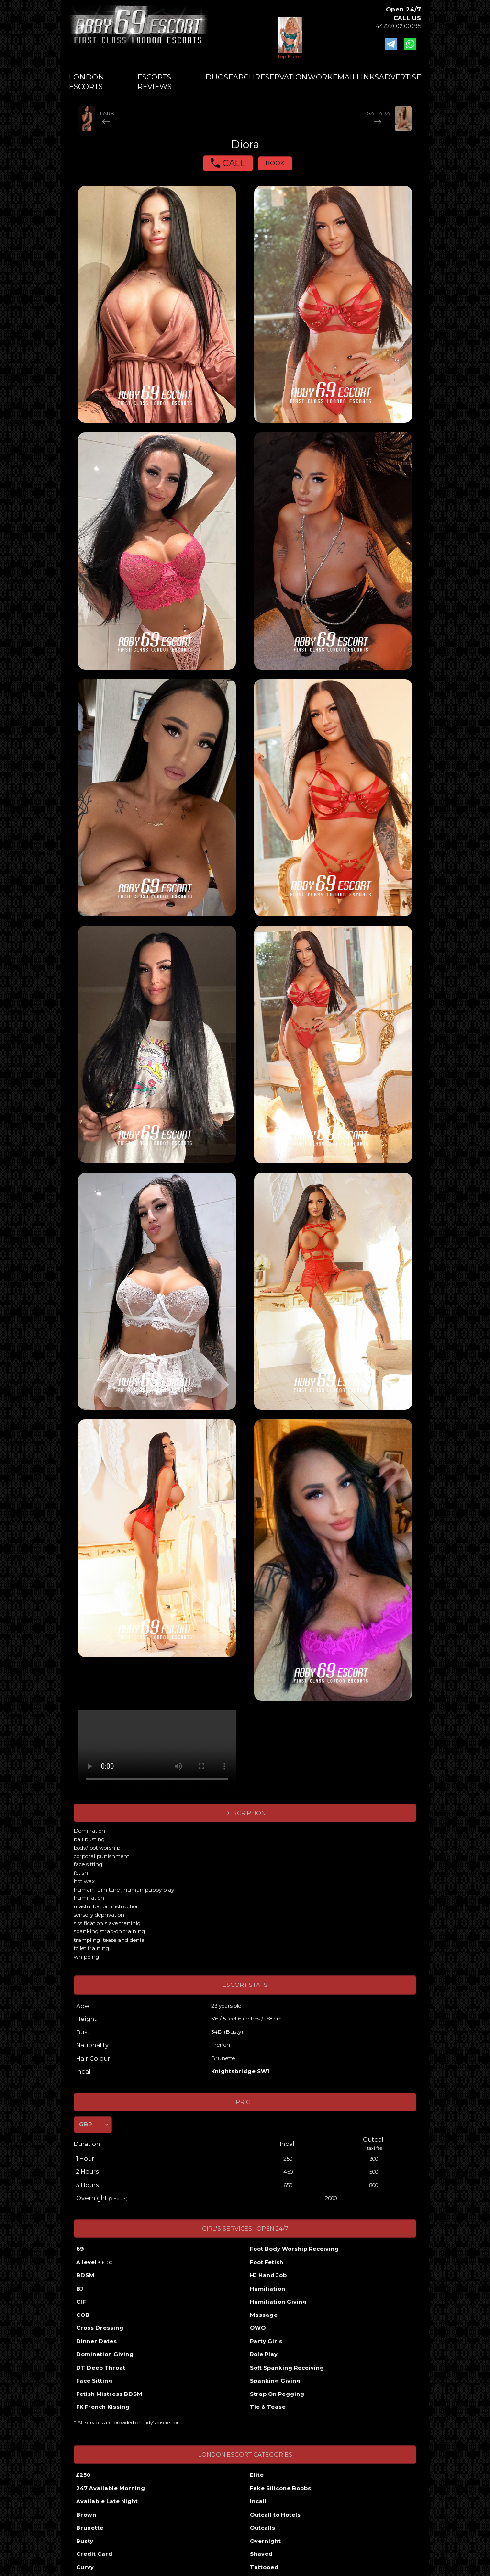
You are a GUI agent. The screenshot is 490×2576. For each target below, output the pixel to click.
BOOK (275, 163)
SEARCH (239, 76)
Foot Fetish (266, 2262)
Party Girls (266, 2341)
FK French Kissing (103, 2407)
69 (80, 2249)
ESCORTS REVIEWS (154, 81)
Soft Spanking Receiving (287, 2367)
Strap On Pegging (277, 2394)
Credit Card (94, 2554)
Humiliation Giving (278, 2301)
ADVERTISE (400, 76)
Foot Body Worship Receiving (294, 2249)
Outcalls (262, 2527)
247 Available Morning (110, 2488)
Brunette (89, 2527)
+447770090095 (396, 26)
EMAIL (344, 76)
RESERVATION (281, 76)
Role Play (264, 2354)
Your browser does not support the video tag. (157, 1749)
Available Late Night (107, 2501)
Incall (258, 2501)
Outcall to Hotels (275, 2514)
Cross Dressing (99, 2328)
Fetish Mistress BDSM (109, 2394)
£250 (83, 2475)
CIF (81, 2301)
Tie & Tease (268, 2407)
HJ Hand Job (268, 2275)
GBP (85, 2124)
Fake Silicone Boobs (280, 2488)
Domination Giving (105, 2354)
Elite (257, 2475)
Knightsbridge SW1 (240, 2071)
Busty (84, 2541)
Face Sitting (94, 2380)
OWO (258, 2328)
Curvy (85, 2567)
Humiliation (267, 2288)
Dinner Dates (96, 2341)
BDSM (85, 2275)
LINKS (367, 76)
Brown (86, 2514)
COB (82, 2315)
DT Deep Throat (100, 2367)
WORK (320, 76)
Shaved (261, 2554)
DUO (214, 76)
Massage (264, 2315)
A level (94, 2262)
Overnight (265, 2541)
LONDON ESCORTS (86, 81)
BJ (79, 2288)
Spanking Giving (275, 2380)
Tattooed (264, 2567)
